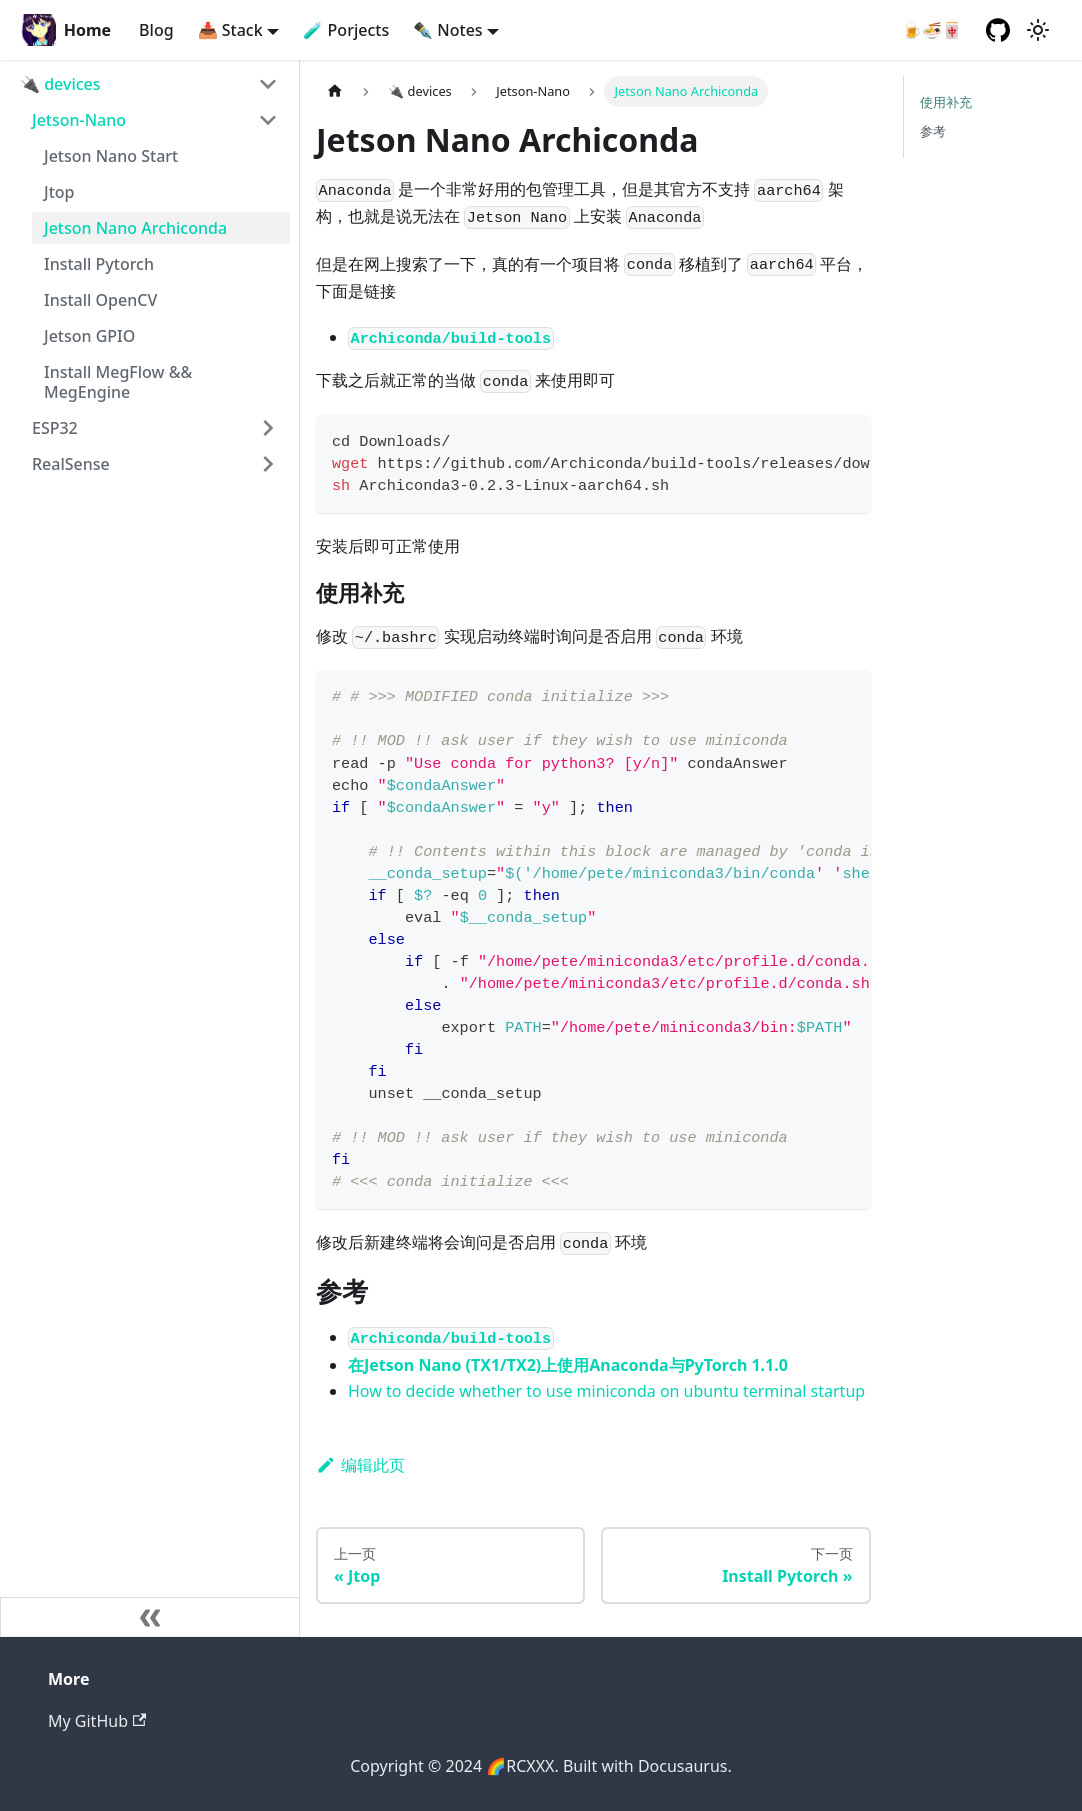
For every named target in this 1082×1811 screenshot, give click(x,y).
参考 (933, 131)
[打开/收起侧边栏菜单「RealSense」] (268, 464)
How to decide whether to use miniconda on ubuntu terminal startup (606, 1391)
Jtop (59, 192)
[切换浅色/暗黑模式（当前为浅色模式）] (1038, 30)
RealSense (71, 464)
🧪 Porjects (346, 30)
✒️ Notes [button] (447, 30)
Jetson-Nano (79, 120)
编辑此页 (360, 1465)
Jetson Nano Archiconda (135, 228)
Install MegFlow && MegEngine (118, 382)
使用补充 (946, 102)
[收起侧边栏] (150, 1617)
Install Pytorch (99, 264)
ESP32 (55, 428)
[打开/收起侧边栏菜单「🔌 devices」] (268, 84)
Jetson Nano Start (111, 156)
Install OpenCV (100, 300)
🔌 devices (60, 84)
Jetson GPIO (89, 336)
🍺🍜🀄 (932, 30)
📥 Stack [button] (230, 30)
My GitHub (97, 1721)
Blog (156, 30)
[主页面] (335, 91)
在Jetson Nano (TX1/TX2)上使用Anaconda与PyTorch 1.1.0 (568, 1365)
